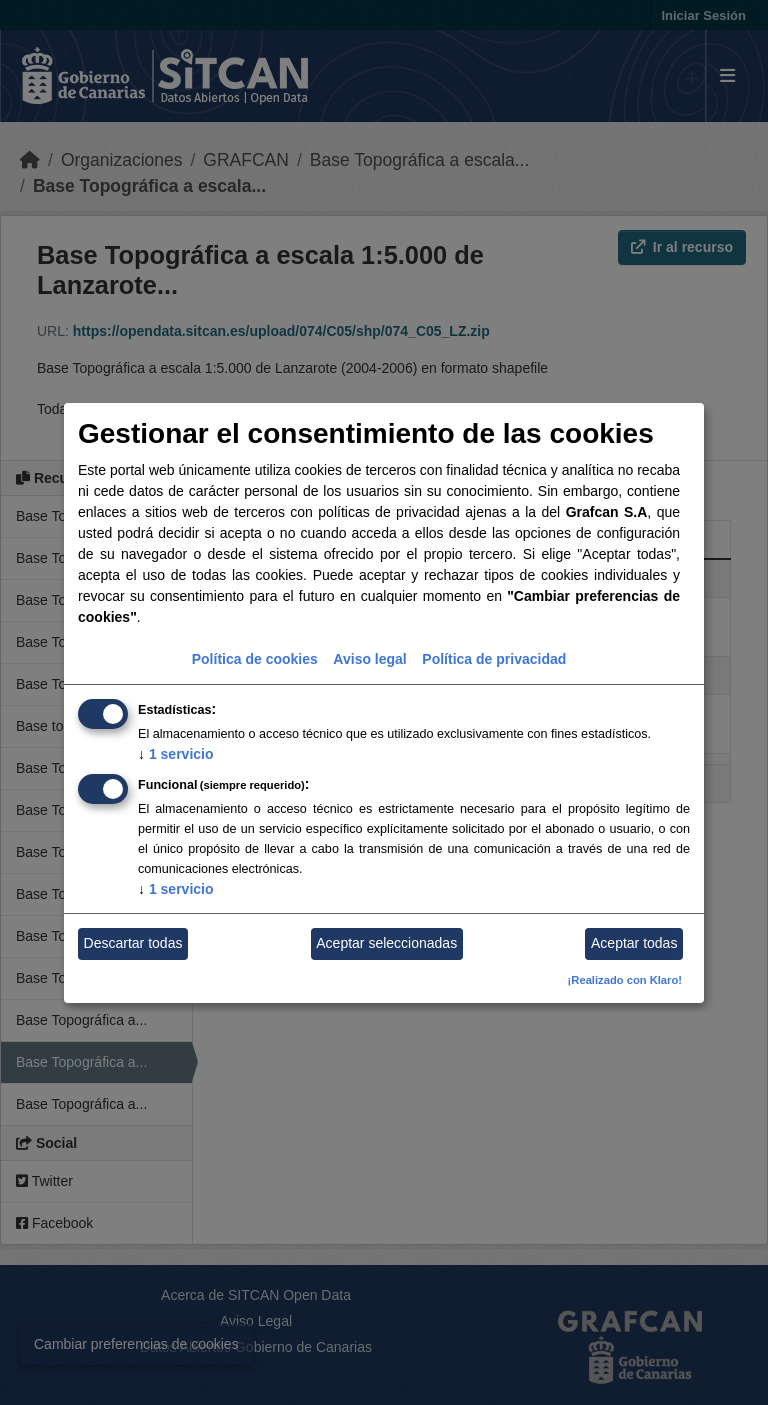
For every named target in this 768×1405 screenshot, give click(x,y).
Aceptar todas (634, 943)
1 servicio (176, 754)
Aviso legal (369, 659)
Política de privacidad (494, 659)
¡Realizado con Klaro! (625, 980)
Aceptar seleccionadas (386, 943)
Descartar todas (133, 943)
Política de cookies (255, 659)
